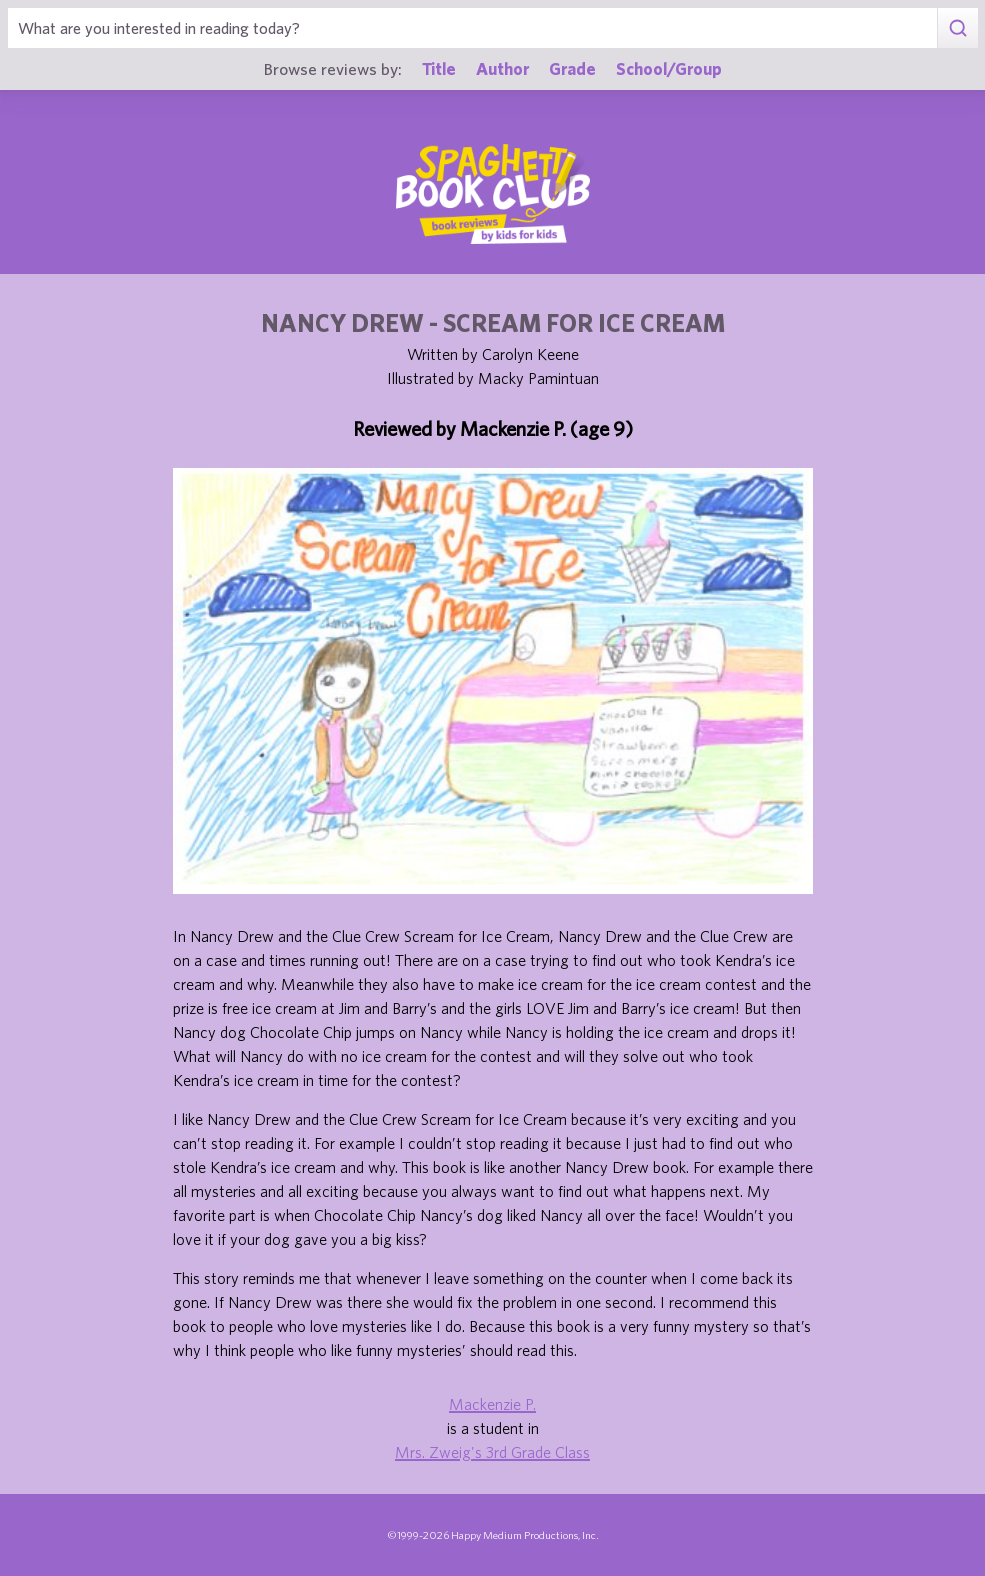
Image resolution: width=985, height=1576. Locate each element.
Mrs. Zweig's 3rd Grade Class (492, 1452)
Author (502, 68)
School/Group (669, 68)
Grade (572, 68)
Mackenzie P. (492, 1404)
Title (439, 68)
